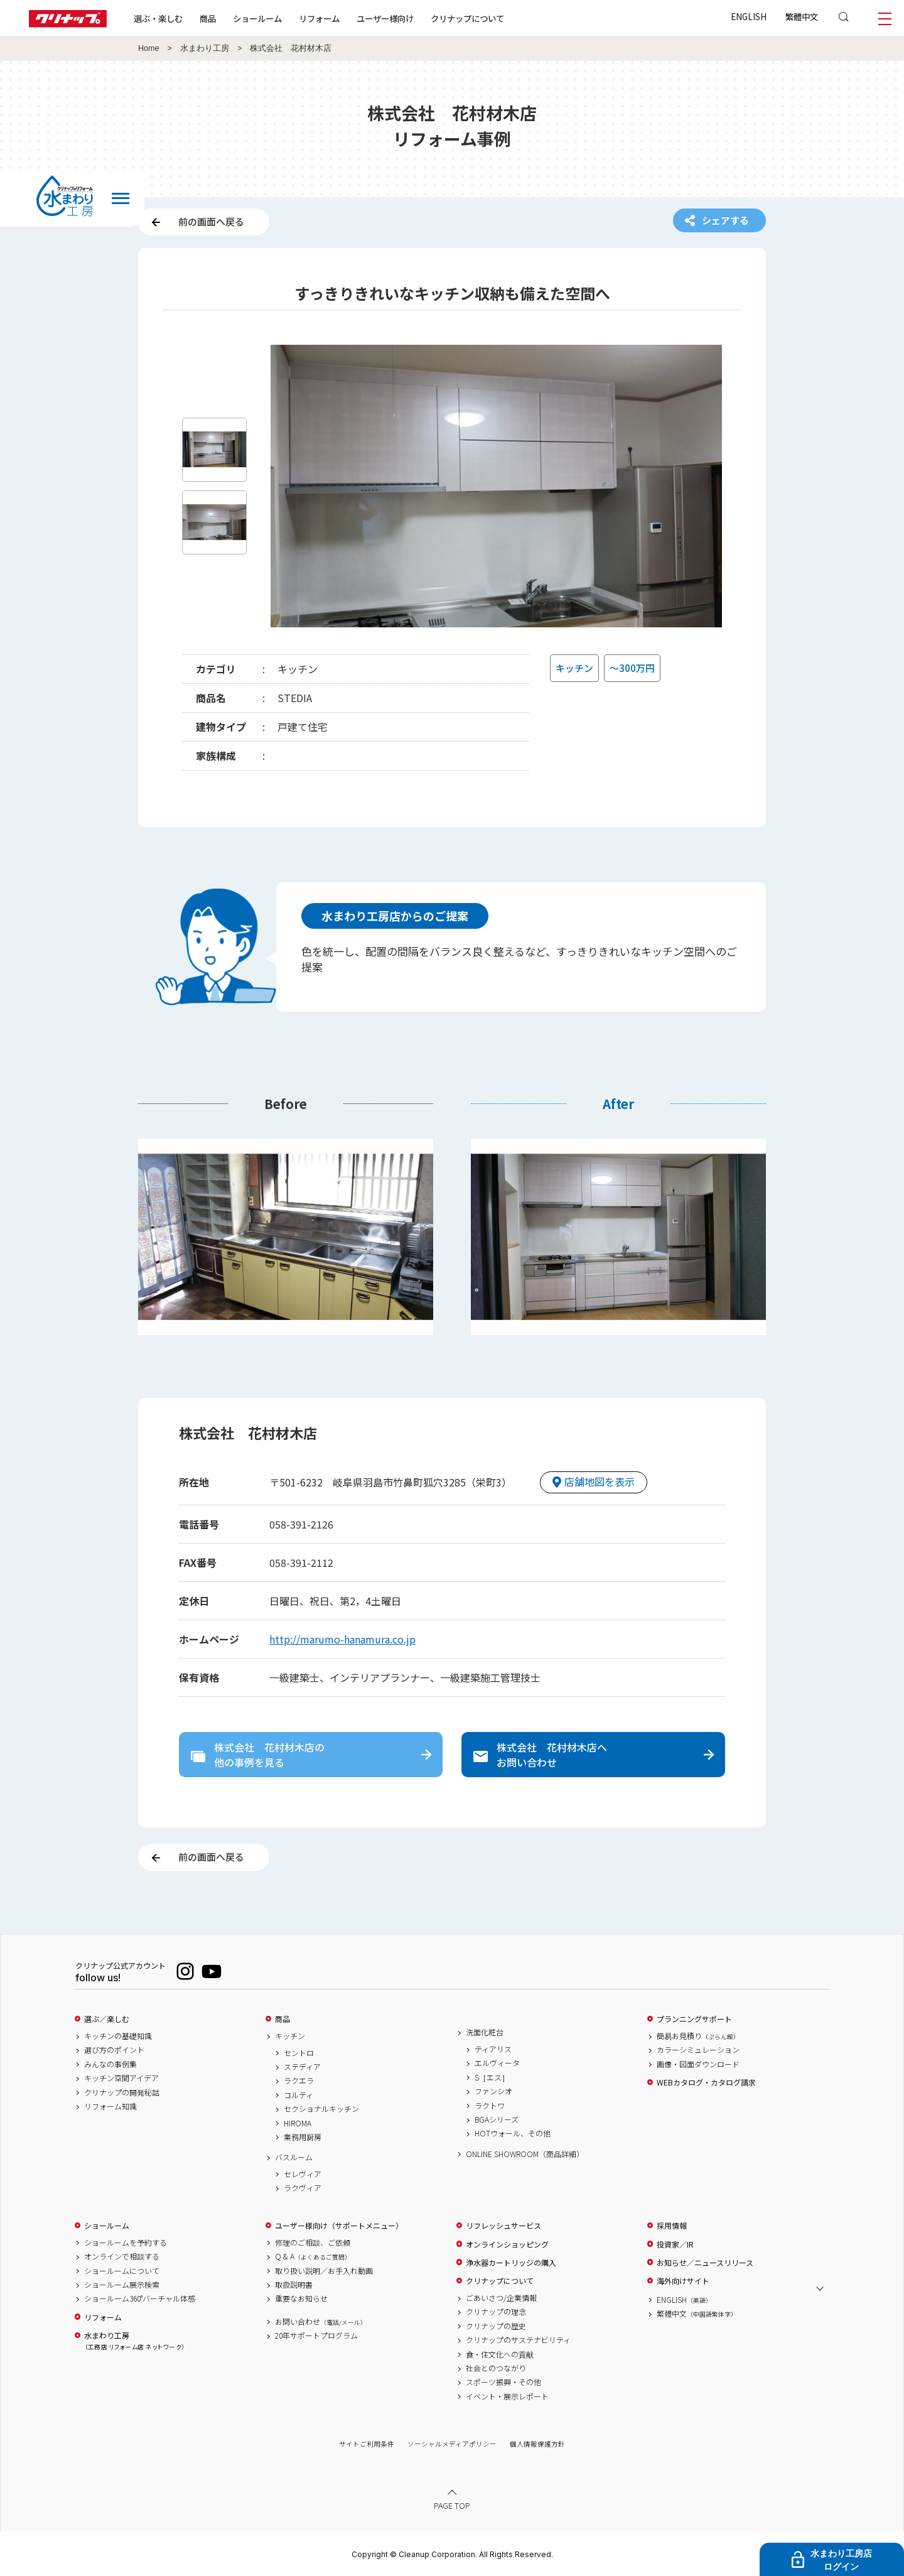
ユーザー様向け (385, 18)
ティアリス (493, 2049)
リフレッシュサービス (503, 2226)
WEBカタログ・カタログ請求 (706, 2082)
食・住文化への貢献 (500, 2354)
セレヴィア (302, 2174)
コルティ (298, 2095)
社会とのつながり (496, 2368)
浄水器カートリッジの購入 (511, 2263)
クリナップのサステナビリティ (518, 2340)
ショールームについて (121, 2271)
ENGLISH (749, 16)
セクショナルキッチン (321, 2109)
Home (148, 48)
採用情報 (672, 2226)
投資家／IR (675, 2244)
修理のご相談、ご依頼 (312, 2243)
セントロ (299, 2053)
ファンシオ (493, 2091)
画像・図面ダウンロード (698, 2064)
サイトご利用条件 (366, 2444)
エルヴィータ (497, 2063)
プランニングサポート (694, 2019)
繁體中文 (801, 16)
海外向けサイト (683, 2281)
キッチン (290, 2036)
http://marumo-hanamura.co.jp (342, 1639)
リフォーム (319, 18)
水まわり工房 (204, 48)
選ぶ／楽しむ (106, 2019)
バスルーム (294, 2157)
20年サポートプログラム (316, 2335)
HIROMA (297, 2123)
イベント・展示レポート (507, 2396)
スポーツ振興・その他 (503, 2382)
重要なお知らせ (301, 2298)
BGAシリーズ (497, 2119)
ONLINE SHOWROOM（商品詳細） (525, 2154)
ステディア (302, 2067)
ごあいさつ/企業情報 (501, 2298)
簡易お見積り (698, 2036)
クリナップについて (467, 18)
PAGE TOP (452, 2505)
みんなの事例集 (110, 2064)
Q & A (313, 2256)
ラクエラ (299, 2080)
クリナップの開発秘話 (121, 2092)
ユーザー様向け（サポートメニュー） (339, 2226)
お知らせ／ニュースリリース (705, 2263)
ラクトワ (490, 2106)
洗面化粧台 (484, 2032)
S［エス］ (492, 2077)
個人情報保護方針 (537, 2444)
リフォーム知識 (110, 2106)
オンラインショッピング (507, 2244)
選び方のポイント (114, 2050)
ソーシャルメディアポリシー (452, 2444)
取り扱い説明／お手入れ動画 (324, 2271)
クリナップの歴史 (496, 2326)
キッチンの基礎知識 (118, 2036)
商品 (282, 2019)
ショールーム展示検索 (121, 2285)
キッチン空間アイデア (121, 2078)
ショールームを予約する (125, 2243)
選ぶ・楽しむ (158, 18)
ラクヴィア (302, 2188)
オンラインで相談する (121, 2256)
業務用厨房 (302, 2137)
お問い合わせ (321, 2322)
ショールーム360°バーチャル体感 (139, 2298)
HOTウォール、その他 (513, 2133)
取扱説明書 (294, 2285)
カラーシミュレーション (698, 2050)
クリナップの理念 (496, 2312)
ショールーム (257, 18)
